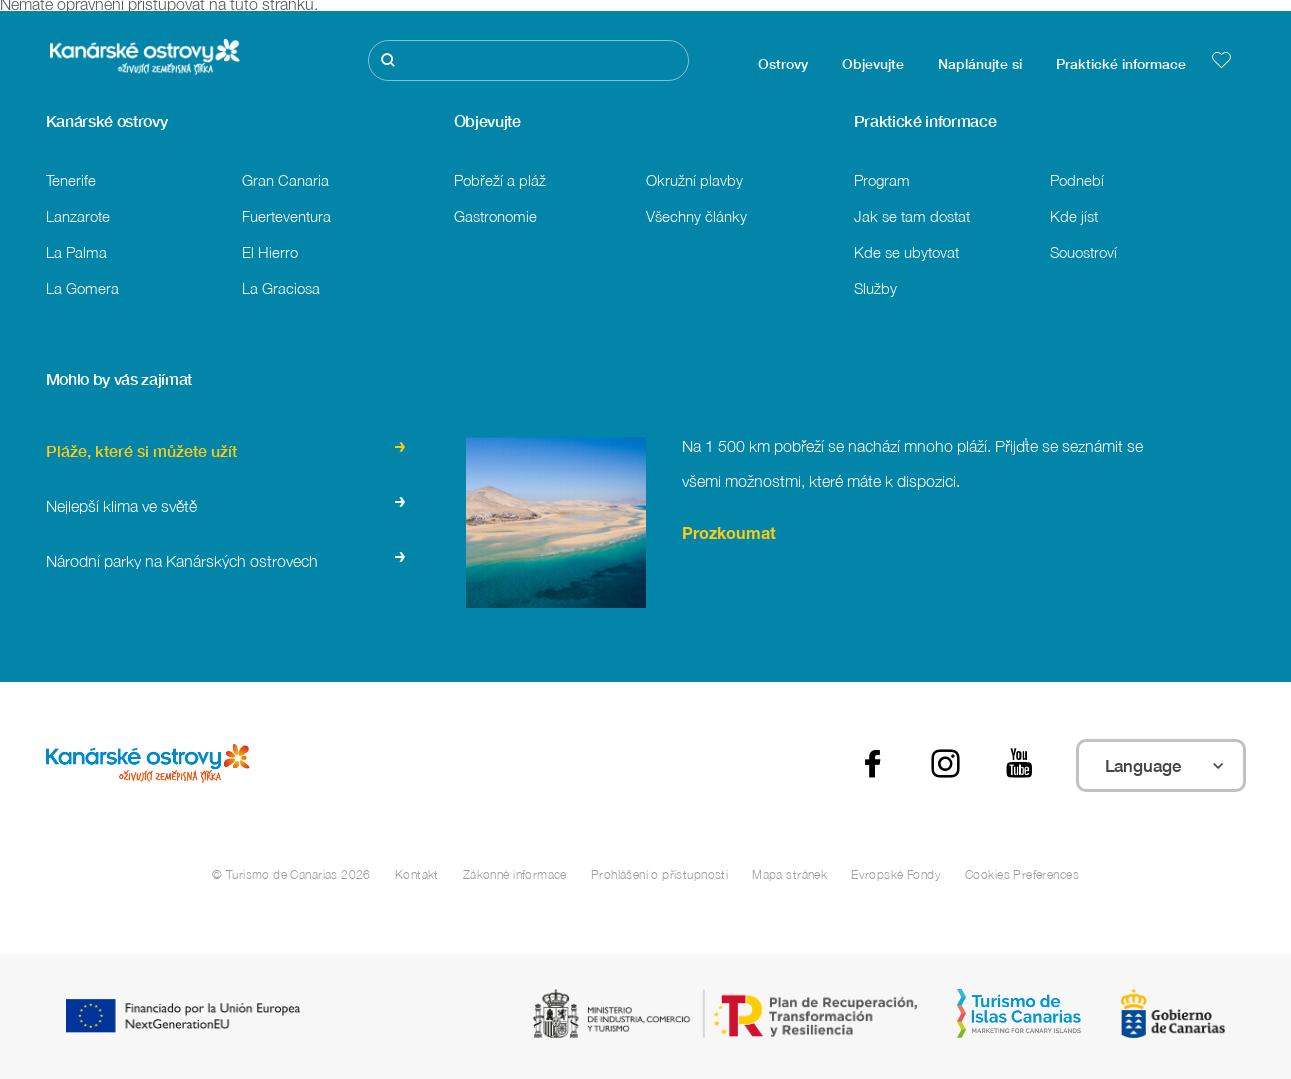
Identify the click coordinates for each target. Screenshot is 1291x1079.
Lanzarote (78, 216)
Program (882, 180)
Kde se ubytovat (906, 252)
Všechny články (696, 216)
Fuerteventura (286, 216)
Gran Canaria (285, 180)
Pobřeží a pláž (500, 180)
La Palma (76, 252)
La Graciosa (281, 288)
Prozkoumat (729, 536)
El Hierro (270, 252)
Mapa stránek (789, 874)
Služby (875, 288)
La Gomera (82, 288)
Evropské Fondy (896, 874)
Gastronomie (495, 216)
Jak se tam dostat (912, 216)
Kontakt (417, 874)
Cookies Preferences (1022, 874)
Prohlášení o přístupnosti (659, 874)
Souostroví (1083, 252)
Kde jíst (1074, 216)
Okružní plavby (694, 180)
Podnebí (1077, 180)
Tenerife (71, 180)
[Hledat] (528, 60)
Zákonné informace (515, 874)
